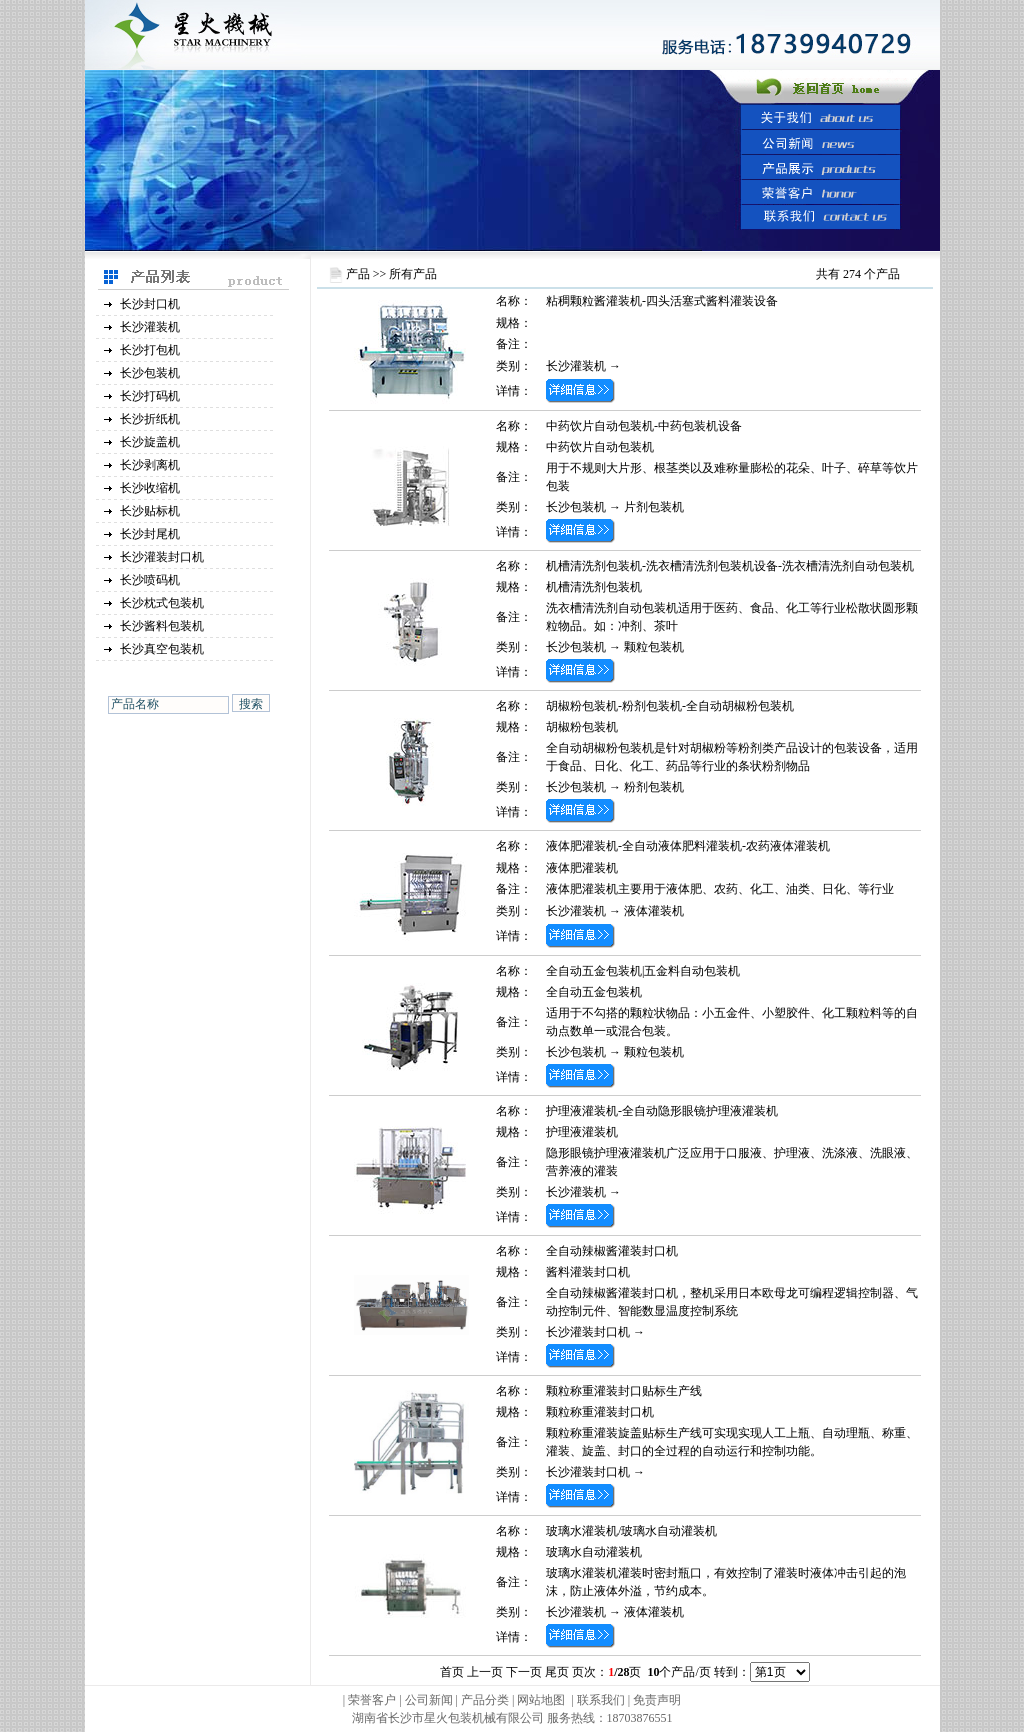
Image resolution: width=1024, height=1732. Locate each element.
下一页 (524, 1672)
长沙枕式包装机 (162, 603)
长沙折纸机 (150, 419)
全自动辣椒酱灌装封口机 (612, 1251)
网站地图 (541, 1700)
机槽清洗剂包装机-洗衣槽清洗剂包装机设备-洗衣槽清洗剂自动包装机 (730, 566)
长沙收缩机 (150, 488)
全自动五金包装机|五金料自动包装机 (643, 971)
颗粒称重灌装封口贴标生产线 (624, 1391)
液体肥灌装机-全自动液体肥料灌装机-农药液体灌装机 (688, 846)
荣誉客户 (372, 1700)
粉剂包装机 (654, 787)
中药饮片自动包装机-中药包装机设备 (644, 426)
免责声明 (657, 1700)
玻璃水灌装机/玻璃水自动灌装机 (631, 1531)
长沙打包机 (150, 350)
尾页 (557, 1672)
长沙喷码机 (150, 580)
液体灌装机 (654, 911)
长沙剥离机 (150, 465)
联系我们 (601, 1700)
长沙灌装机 (150, 327)
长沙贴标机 (150, 511)
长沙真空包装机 (162, 649)
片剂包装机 (654, 507)
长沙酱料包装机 (162, 626)
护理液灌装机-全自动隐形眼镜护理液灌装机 (662, 1111)
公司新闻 (429, 1700)
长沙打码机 (150, 396)
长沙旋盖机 (150, 442)
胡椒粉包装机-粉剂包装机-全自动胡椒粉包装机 (670, 706)
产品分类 (486, 1700)
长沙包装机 (150, 373)
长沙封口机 (150, 304)
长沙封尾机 (150, 534)
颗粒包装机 (654, 647)
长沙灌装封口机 (162, 557)
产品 (358, 274)
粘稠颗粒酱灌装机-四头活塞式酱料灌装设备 (662, 301)
